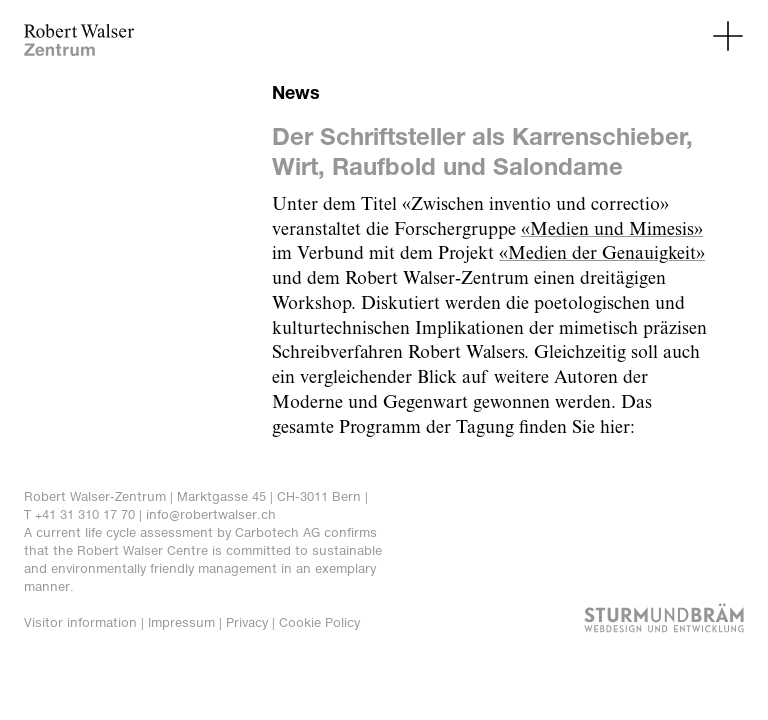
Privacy (247, 622)
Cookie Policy (319, 622)
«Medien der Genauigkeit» (602, 254)
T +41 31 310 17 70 (79, 514)
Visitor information (80, 622)
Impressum (181, 622)
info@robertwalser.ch (211, 514)
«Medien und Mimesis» (612, 230)
